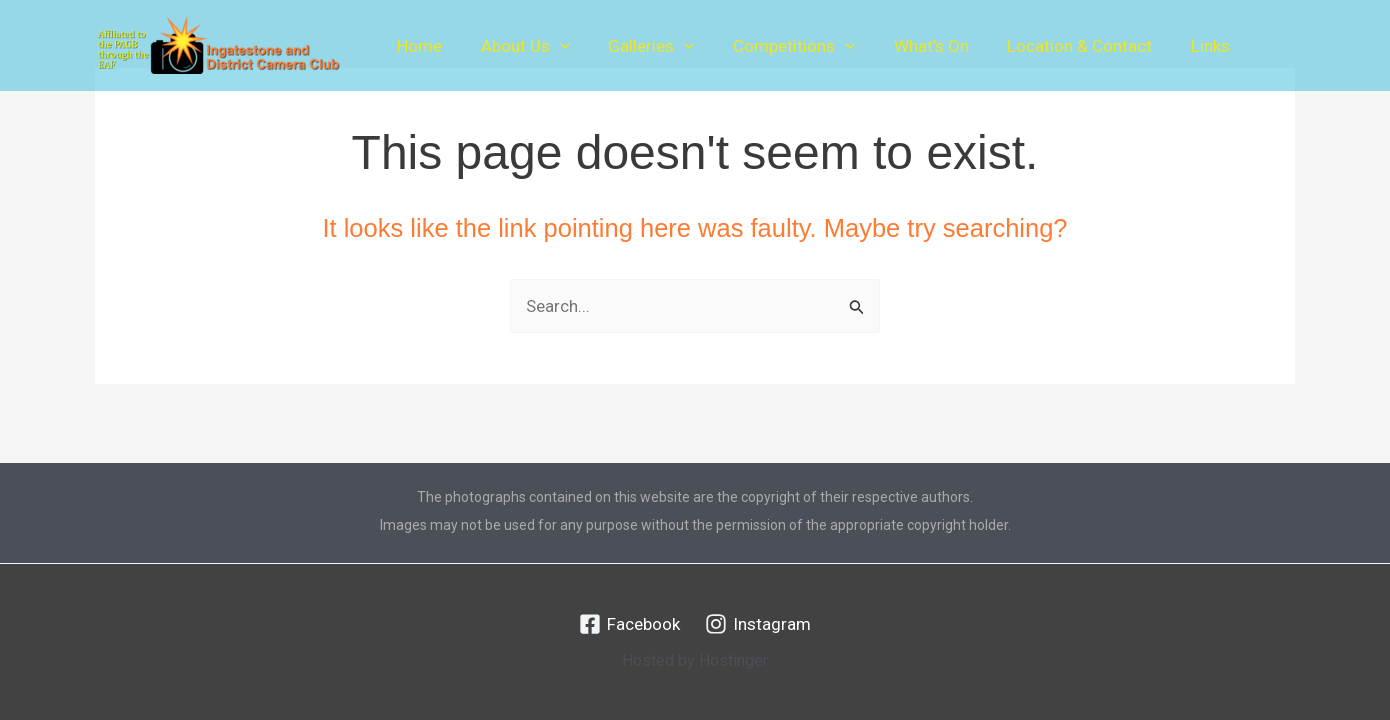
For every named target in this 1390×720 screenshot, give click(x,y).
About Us (518, 46)
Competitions (778, 46)
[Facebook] (629, 624)
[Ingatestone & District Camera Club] (218, 44)
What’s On (911, 46)
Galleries (640, 46)
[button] (553, 46)
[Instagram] (758, 624)
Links (1181, 46)
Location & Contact (1055, 46)
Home (417, 46)
